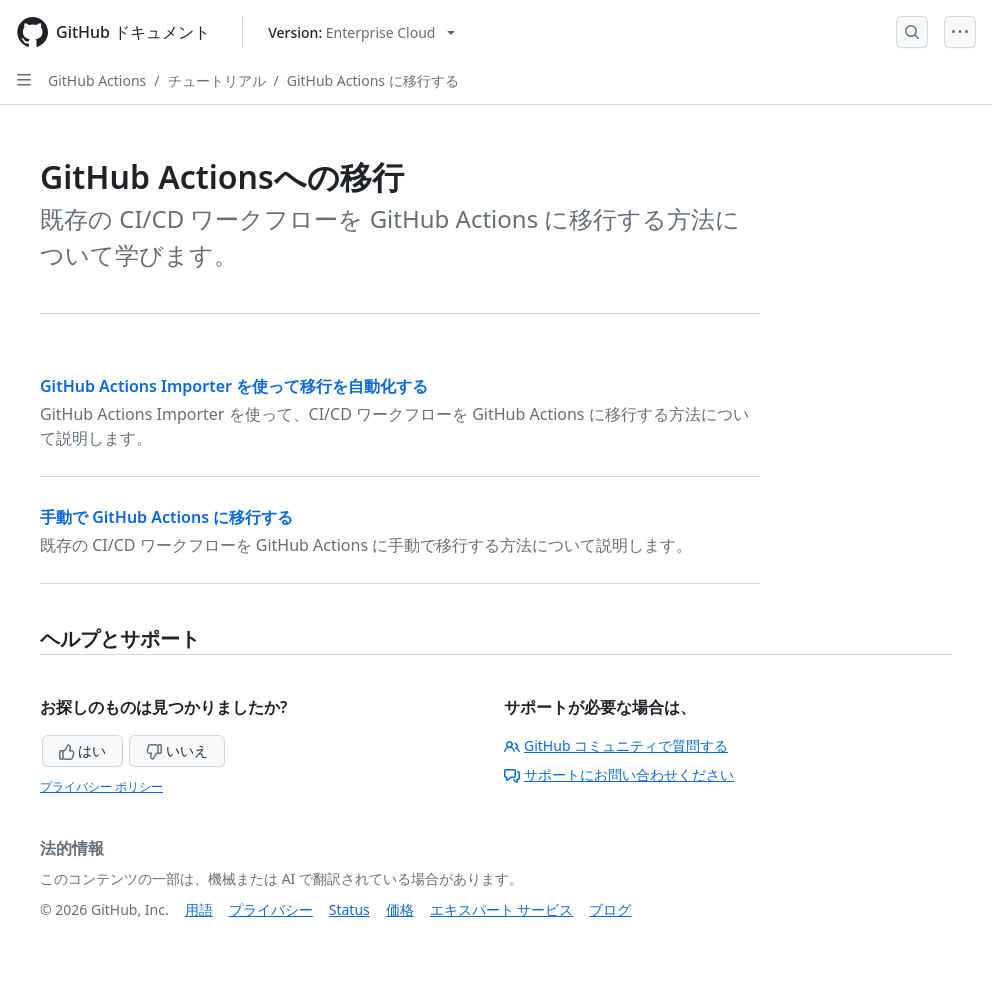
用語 (199, 909)
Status (349, 909)
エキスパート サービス (502, 909)
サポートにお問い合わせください (619, 774)
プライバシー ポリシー (101, 786)
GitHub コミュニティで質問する (616, 745)
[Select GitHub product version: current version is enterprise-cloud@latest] (361, 32)
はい (83, 750)
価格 (400, 909)
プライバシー (271, 909)
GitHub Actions (97, 80)
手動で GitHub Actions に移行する (166, 517)
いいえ (177, 750)
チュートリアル (217, 80)
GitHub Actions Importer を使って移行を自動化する (234, 386)
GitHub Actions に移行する (373, 80)
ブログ (610, 909)
